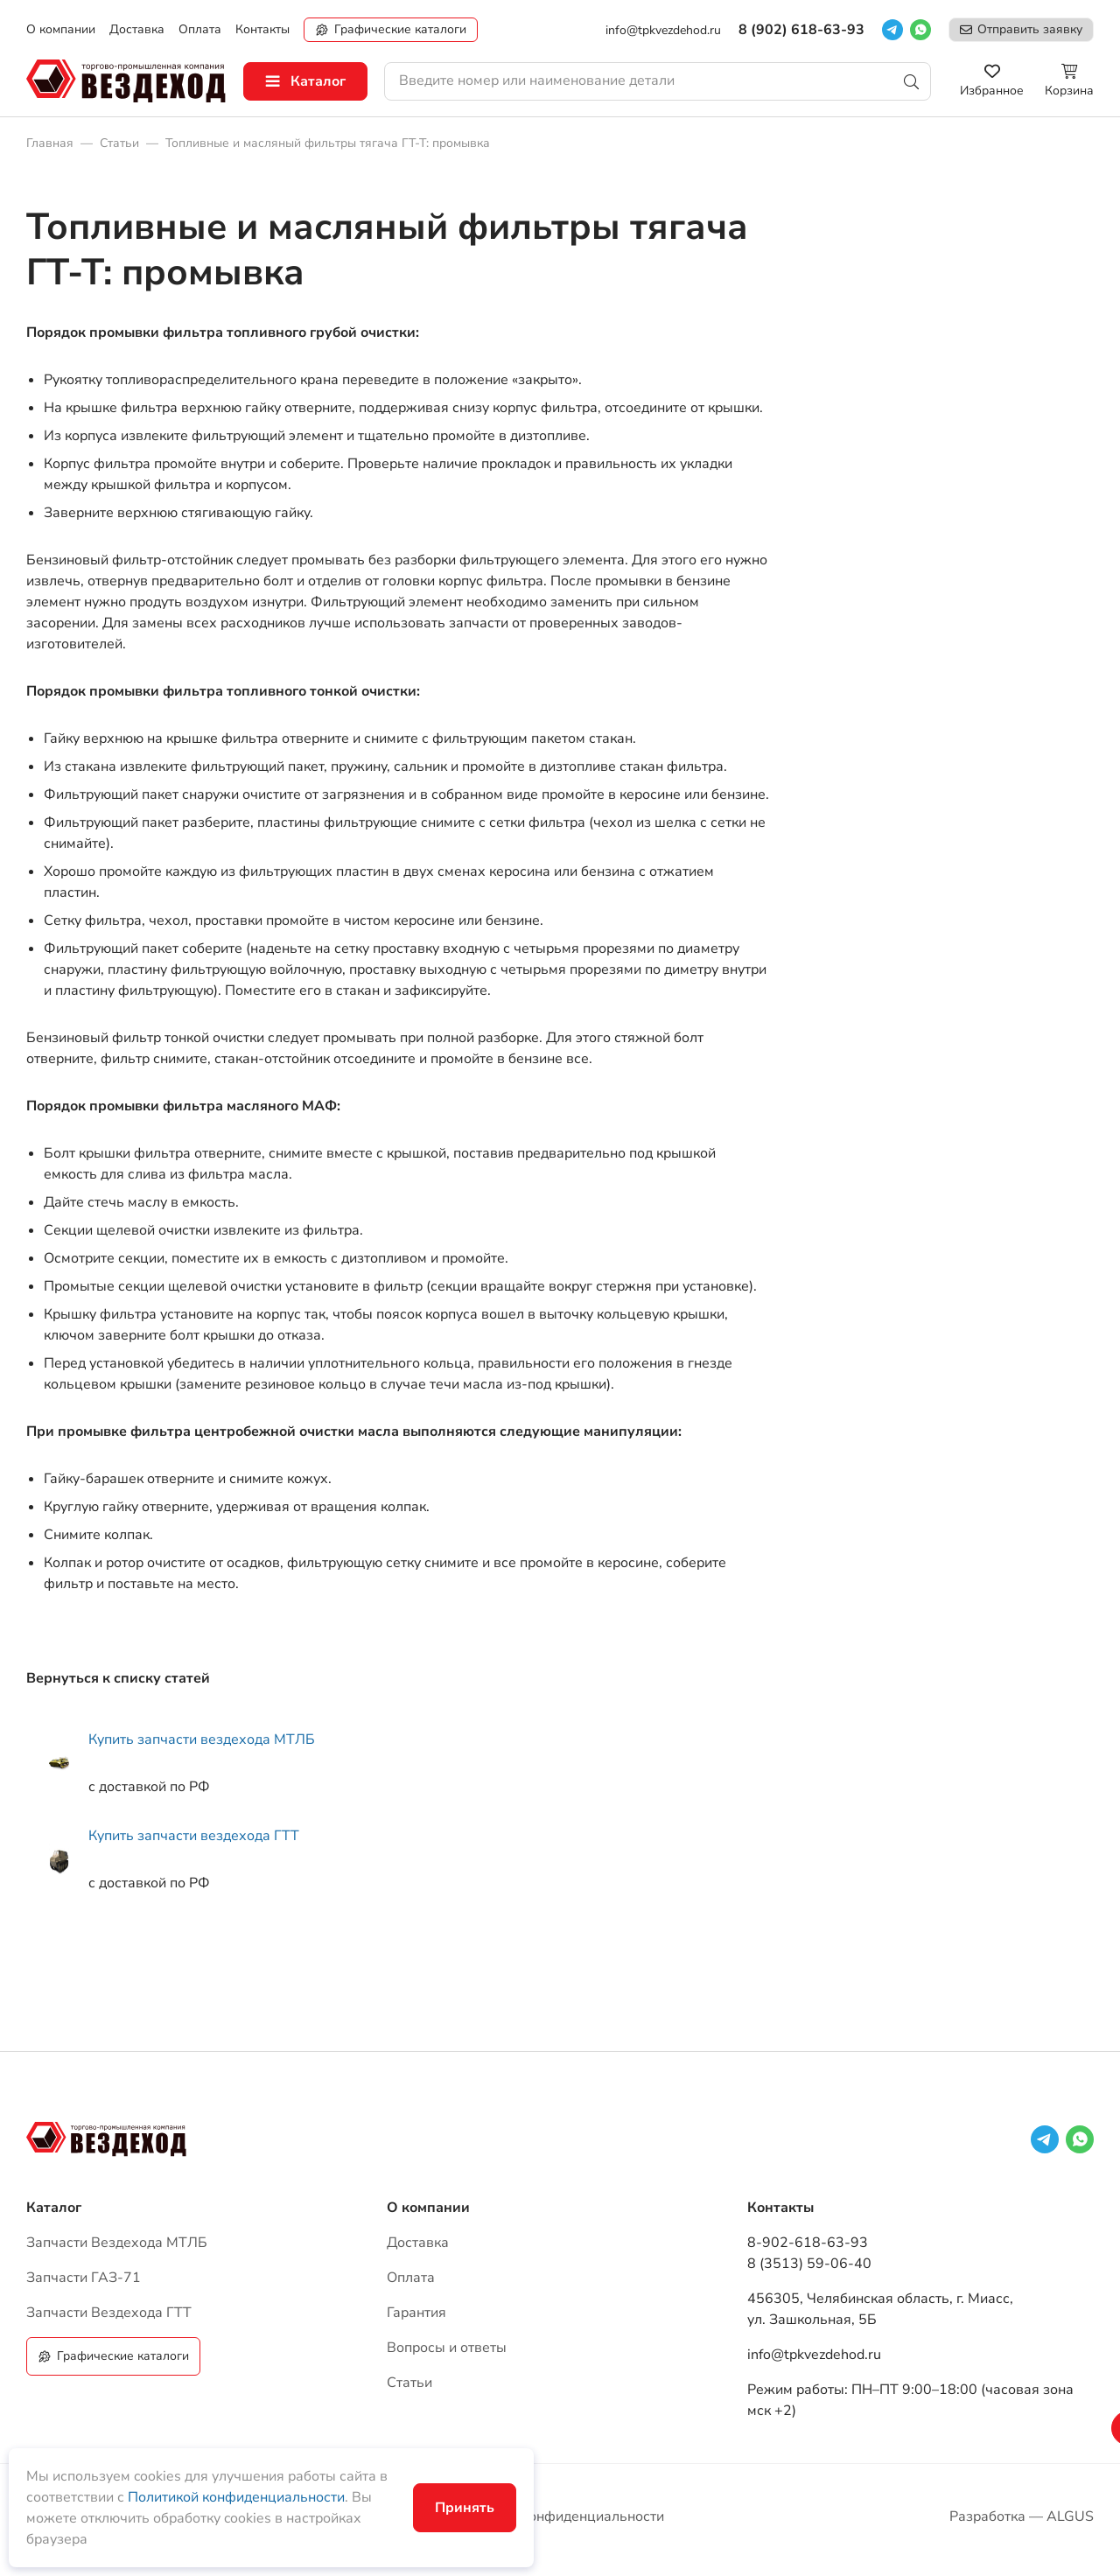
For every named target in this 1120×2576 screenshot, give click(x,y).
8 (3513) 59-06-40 (809, 2263)
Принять (464, 2507)
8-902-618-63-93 (807, 2242)
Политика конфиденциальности (559, 2516)
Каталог (318, 81)
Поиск (911, 81)
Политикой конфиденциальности (236, 2497)
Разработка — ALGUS (1021, 2516)
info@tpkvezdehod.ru (663, 30)
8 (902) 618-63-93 (801, 29)
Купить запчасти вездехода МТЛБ (201, 1739)
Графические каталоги (400, 29)
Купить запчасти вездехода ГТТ (193, 1835)
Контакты (780, 2207)
